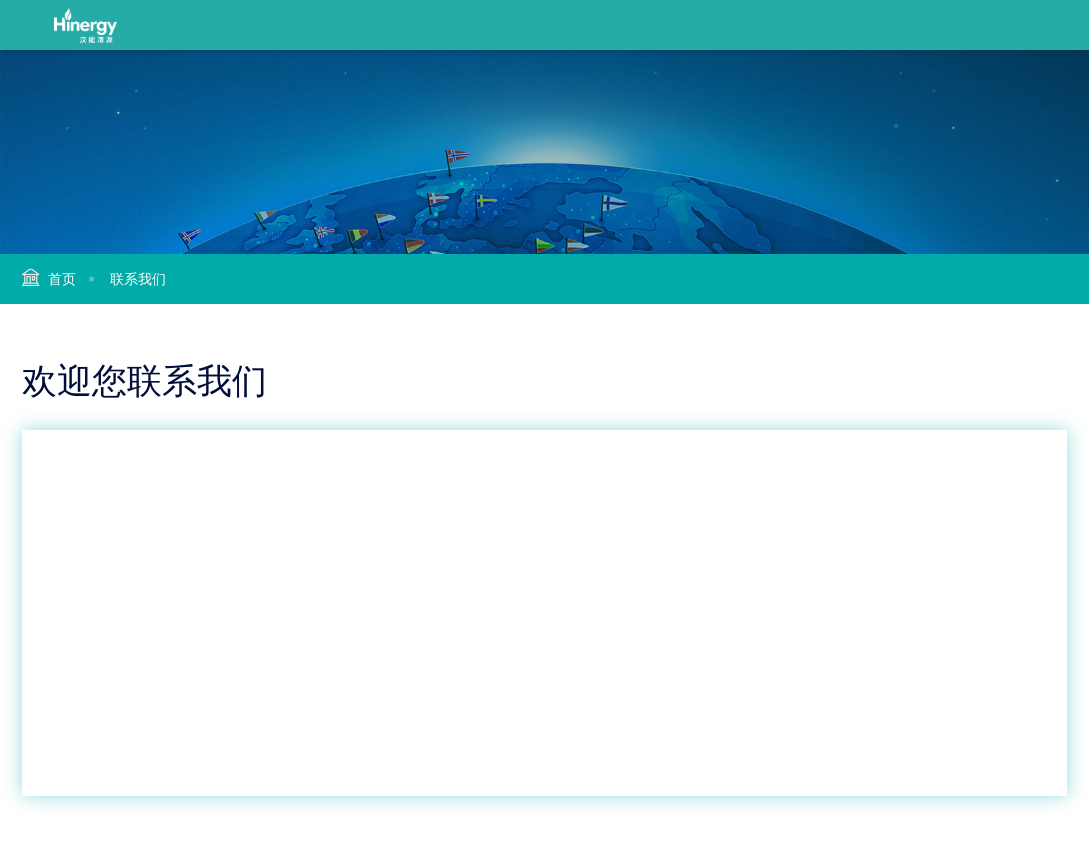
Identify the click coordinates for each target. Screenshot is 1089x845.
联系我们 (138, 279)
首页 (62, 279)
